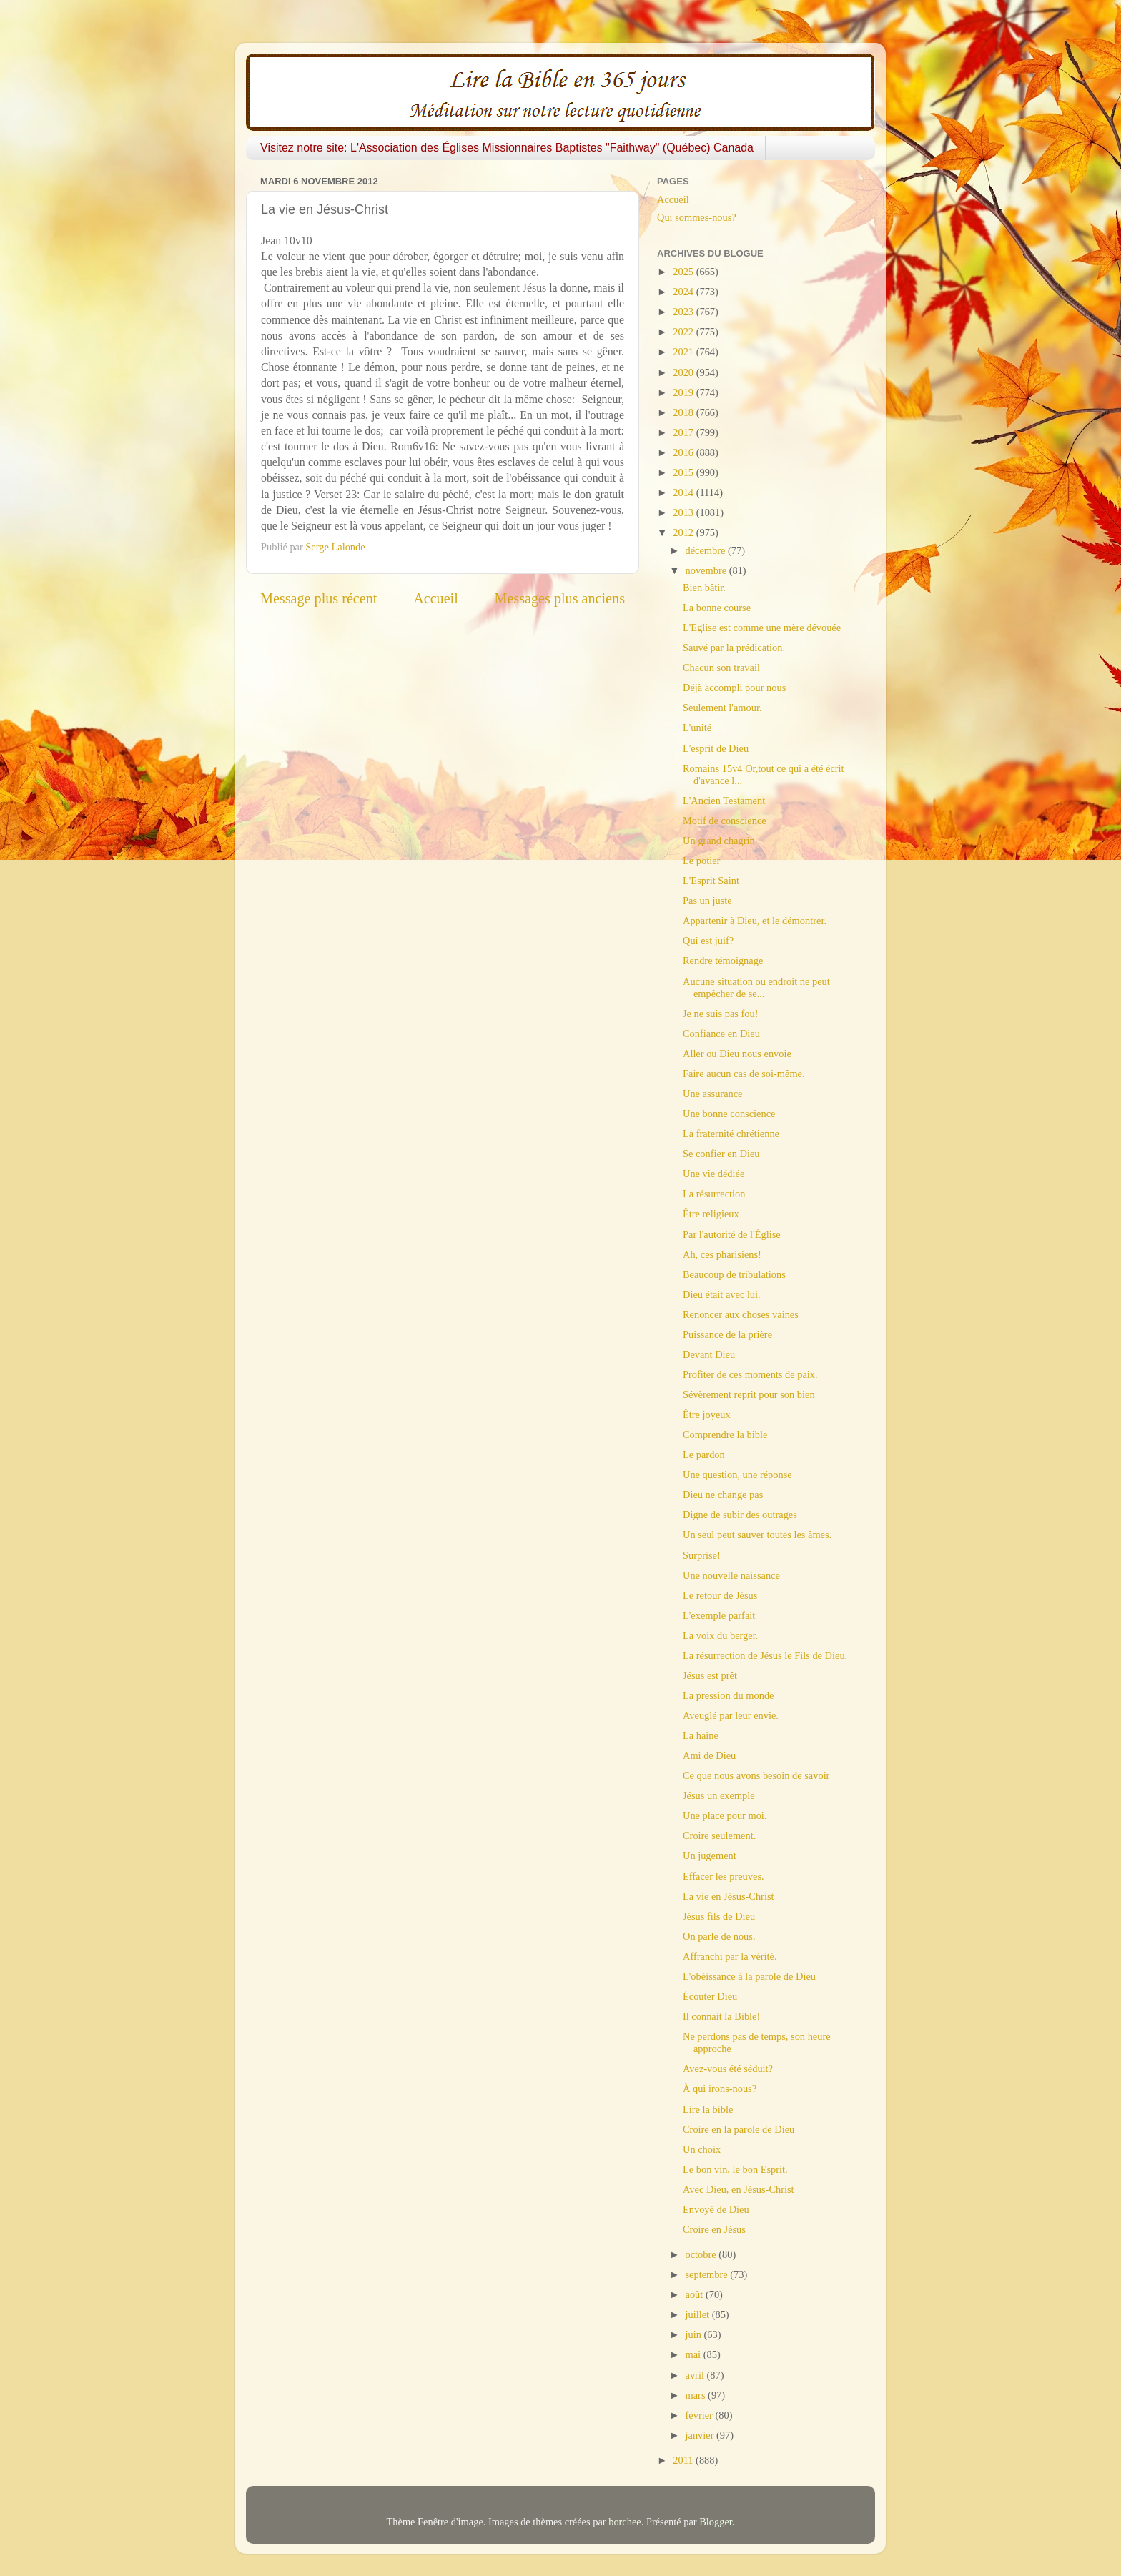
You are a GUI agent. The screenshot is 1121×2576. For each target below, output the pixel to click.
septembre (708, 2274)
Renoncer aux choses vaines (741, 1314)
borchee (624, 2521)
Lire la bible (708, 2109)
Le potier (701, 860)
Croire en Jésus (714, 2229)
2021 (684, 351)
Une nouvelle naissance (731, 1575)
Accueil (435, 598)
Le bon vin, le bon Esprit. (735, 2169)
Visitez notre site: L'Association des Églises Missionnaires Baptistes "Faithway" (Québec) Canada (507, 148)
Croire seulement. (719, 1835)
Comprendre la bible (725, 1434)
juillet (699, 2314)
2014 (684, 492)
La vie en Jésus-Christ (728, 1896)
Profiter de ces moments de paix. (750, 1374)
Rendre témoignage (723, 960)
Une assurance (713, 1093)
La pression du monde (728, 1695)
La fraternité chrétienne (731, 1133)
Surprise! (702, 1555)
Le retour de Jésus (720, 1595)
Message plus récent (318, 598)
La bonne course (717, 607)
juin (695, 2334)
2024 (684, 291)
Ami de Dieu (709, 1755)
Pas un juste (707, 900)
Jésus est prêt (710, 1675)
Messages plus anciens (560, 598)
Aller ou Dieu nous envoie (737, 1053)
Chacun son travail (721, 667)
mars (697, 2395)
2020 (684, 372)
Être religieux (711, 1213)
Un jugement (709, 1855)
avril (696, 2375)
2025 (684, 271)
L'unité (697, 727)
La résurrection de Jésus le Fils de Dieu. (765, 1655)
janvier (701, 2435)
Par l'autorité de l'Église (732, 1234)
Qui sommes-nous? (696, 217)
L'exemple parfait (719, 1615)
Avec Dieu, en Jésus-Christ (738, 2189)
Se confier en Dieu (721, 1153)
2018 (684, 412)
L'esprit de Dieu (716, 748)
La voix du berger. (720, 1635)
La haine (700, 1735)
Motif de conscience (724, 820)
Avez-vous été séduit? (728, 2068)
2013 (684, 512)
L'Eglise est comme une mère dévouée (762, 627)
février (701, 2415)
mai (694, 2354)
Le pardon (704, 1454)
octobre (702, 2254)
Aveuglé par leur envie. (731, 1715)
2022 (684, 331)
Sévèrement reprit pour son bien (749, 1394)
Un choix (702, 2149)
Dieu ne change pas (723, 1494)
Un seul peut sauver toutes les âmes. (757, 1534)
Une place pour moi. (725, 1815)
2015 (684, 472)
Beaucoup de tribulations (734, 1274)
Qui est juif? (708, 940)
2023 (684, 311)
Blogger (715, 2521)
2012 (684, 532)
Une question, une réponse (737, 1474)
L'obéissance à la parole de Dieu (749, 1976)
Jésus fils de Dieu (719, 1916)
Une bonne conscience (729, 1113)
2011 (684, 2460)
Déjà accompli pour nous (734, 687)
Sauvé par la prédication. (734, 647)
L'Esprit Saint (711, 880)
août (696, 2294)
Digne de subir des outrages (740, 1514)
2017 (684, 432)
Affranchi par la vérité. (730, 1956)
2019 (684, 392)
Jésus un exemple (719, 1795)
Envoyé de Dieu (716, 2209)
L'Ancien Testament (724, 800)
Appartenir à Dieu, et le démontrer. (754, 920)
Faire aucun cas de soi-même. (744, 1073)
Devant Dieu (709, 1354)
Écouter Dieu (710, 1996)
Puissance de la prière (727, 1334)
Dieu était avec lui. (722, 1294)
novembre (707, 570)
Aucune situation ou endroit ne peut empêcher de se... (756, 987)
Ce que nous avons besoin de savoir (756, 1775)
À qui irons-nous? (719, 2088)
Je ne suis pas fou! (721, 1013)
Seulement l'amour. (722, 707)
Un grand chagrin (719, 840)
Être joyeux (707, 1414)
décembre (707, 550)
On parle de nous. (719, 1936)
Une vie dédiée (713, 1173)
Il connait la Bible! (721, 2016)
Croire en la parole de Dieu (738, 2129)
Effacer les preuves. (723, 1876)
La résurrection (714, 1193)
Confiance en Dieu (721, 1033)
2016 (684, 452)
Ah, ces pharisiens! (722, 1254)
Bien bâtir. (704, 587)
